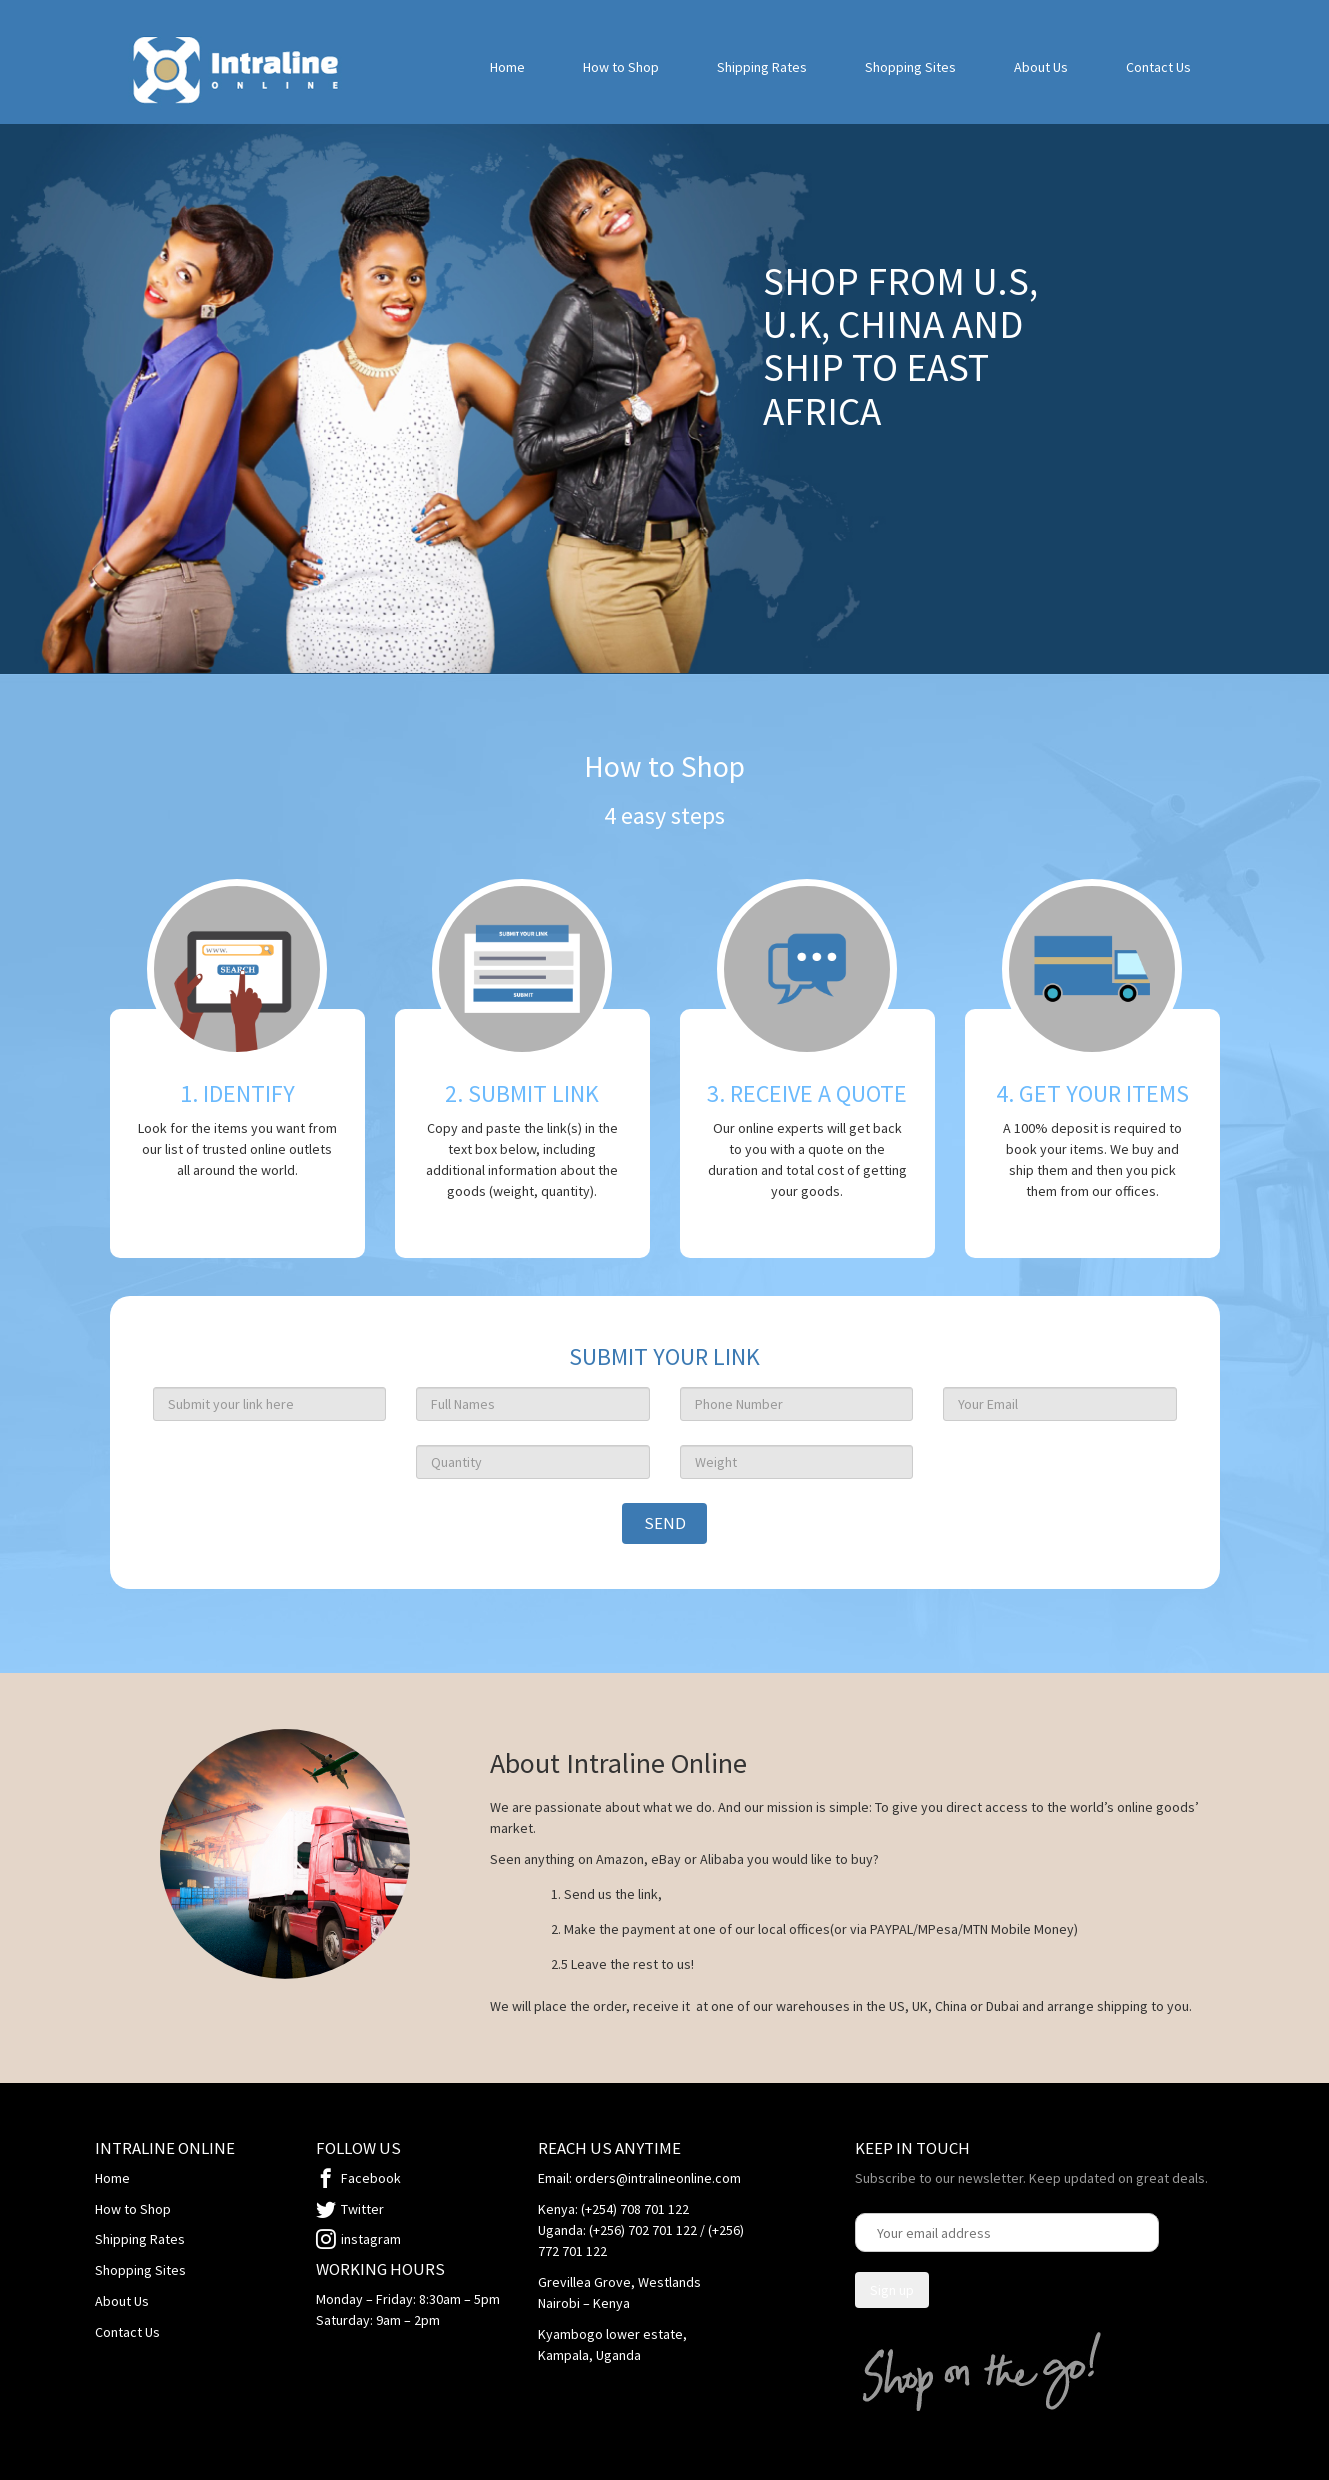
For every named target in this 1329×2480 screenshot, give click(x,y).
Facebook (371, 2178)
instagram (371, 2239)
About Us (1041, 67)
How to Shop (621, 67)
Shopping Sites (910, 67)
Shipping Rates (762, 67)
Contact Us (1158, 67)
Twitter (362, 2209)
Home (507, 67)
